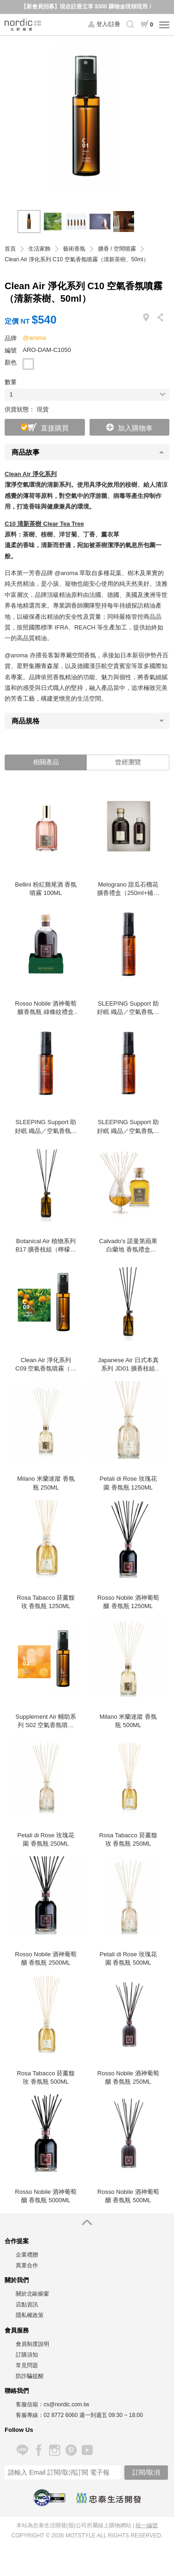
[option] (87, 118)
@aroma (34, 337)
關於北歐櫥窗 (32, 2294)
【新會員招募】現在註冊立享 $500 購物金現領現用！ (87, 6)
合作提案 (17, 2241)
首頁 (10, 249)
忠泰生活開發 (108, 2498)
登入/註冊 (108, 24)
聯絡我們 (17, 2390)
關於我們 (17, 2280)
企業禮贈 (27, 2255)
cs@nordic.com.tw (66, 2404)
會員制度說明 (32, 2344)
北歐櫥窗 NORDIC (23, 25)
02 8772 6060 (60, 2415)
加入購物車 (135, 428)
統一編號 (146, 2525)
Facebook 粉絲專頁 (38, 2450)
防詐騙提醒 (30, 2376)
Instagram (54, 2450)
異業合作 (27, 2265)
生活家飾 (39, 249)
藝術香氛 (74, 249)
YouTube (87, 2450)
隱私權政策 (30, 2315)
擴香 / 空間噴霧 (117, 249)
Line (22, 2450)
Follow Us (19, 2429)
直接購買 (55, 428)
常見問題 (27, 2365)
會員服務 (17, 2330)
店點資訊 (27, 2304)
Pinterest (70, 2450)
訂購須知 (27, 2354)
